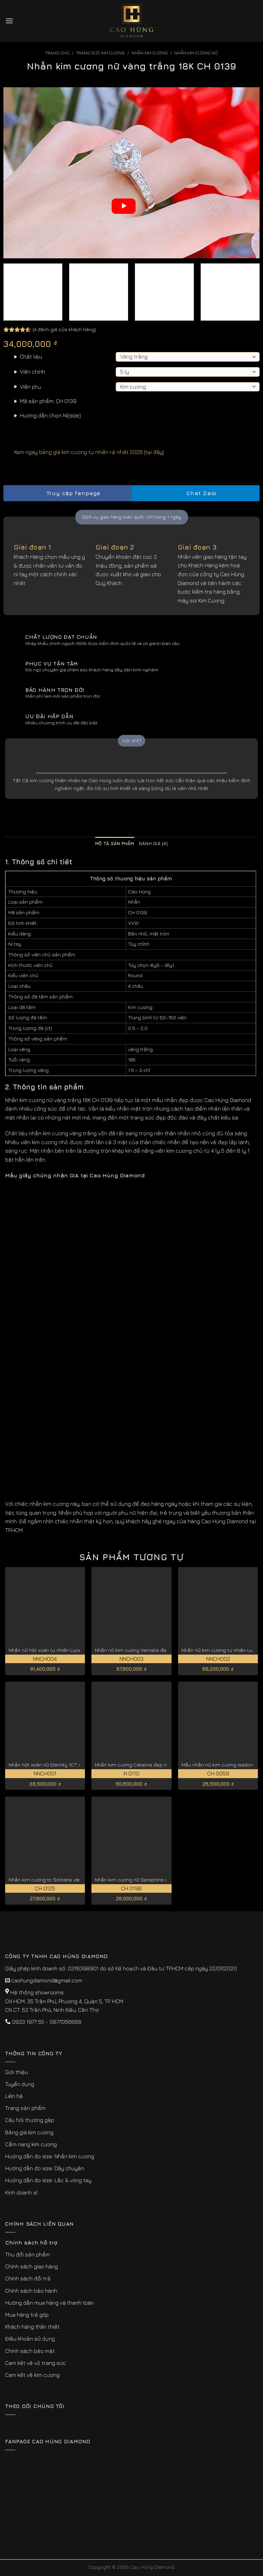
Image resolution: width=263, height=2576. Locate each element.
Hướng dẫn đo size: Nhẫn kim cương (49, 2156)
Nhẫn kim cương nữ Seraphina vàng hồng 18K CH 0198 (156, 1879)
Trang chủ (57, 52)
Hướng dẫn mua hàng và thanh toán (49, 2303)
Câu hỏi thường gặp (29, 2120)
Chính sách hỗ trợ (31, 2242)
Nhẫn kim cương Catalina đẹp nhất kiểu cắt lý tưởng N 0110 (162, 1765)
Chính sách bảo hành (31, 2291)
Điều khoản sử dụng (30, 2338)
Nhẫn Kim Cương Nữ (196, 52)
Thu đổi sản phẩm (27, 2254)
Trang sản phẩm (25, 2108)
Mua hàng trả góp (27, 2315)
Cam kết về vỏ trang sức (35, 2363)
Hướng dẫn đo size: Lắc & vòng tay (48, 2180)
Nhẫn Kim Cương (150, 52)
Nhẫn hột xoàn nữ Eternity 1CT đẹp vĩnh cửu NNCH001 (70, 1765)
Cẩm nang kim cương (31, 2144)
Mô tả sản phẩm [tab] (114, 843)
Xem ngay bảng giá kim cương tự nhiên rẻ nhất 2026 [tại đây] (83, 452)
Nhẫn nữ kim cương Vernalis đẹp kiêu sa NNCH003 (153, 1650)
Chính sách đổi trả (28, 2278)
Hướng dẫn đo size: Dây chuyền (44, 2168)
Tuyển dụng (19, 2084)
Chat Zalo (195, 493)
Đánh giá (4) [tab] (153, 843)
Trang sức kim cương (100, 52)
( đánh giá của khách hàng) (64, 329)
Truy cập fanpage (67, 493)
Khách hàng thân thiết (32, 2326)
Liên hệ (14, 2096)
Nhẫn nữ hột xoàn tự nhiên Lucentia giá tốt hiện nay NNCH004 (79, 1650)
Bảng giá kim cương (29, 2132)
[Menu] (9, 20)
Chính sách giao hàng (31, 2266)
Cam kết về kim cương (32, 2375)
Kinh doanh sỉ (21, 2192)
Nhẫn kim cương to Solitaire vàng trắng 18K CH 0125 (68, 1879)
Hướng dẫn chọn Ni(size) (50, 415)
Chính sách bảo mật (30, 2351)
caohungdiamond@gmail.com (46, 1980)
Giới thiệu (16, 2072)
